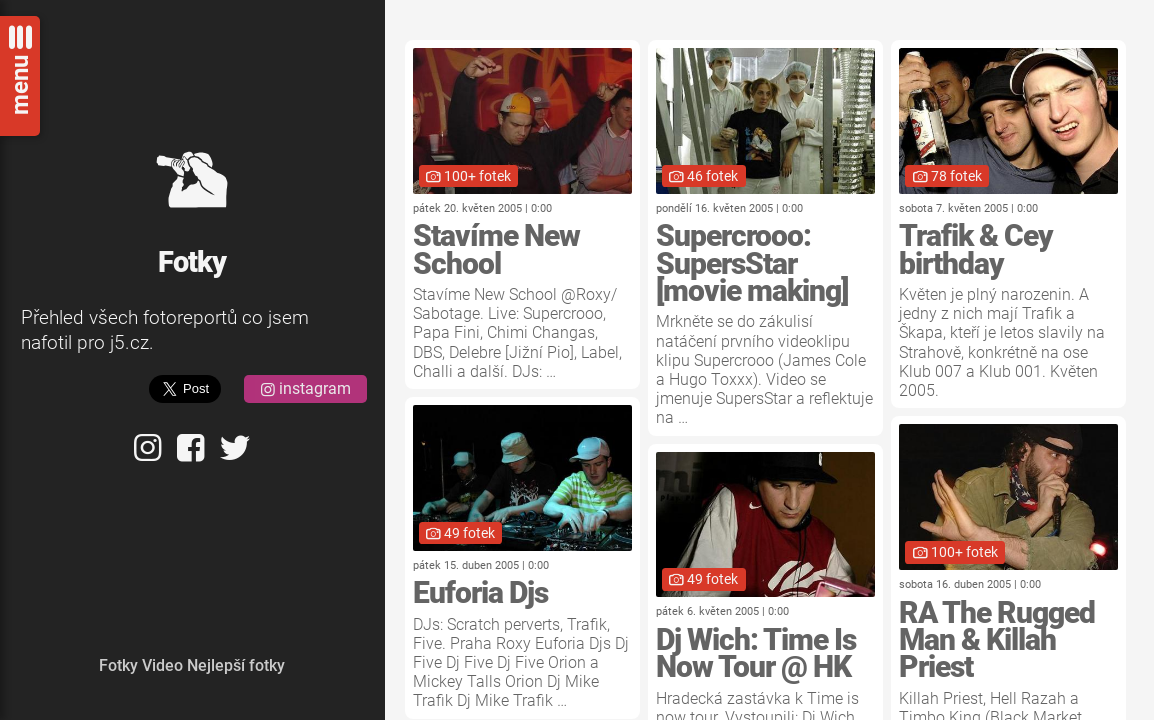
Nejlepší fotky (236, 665)
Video (162, 665)
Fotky (118, 665)
